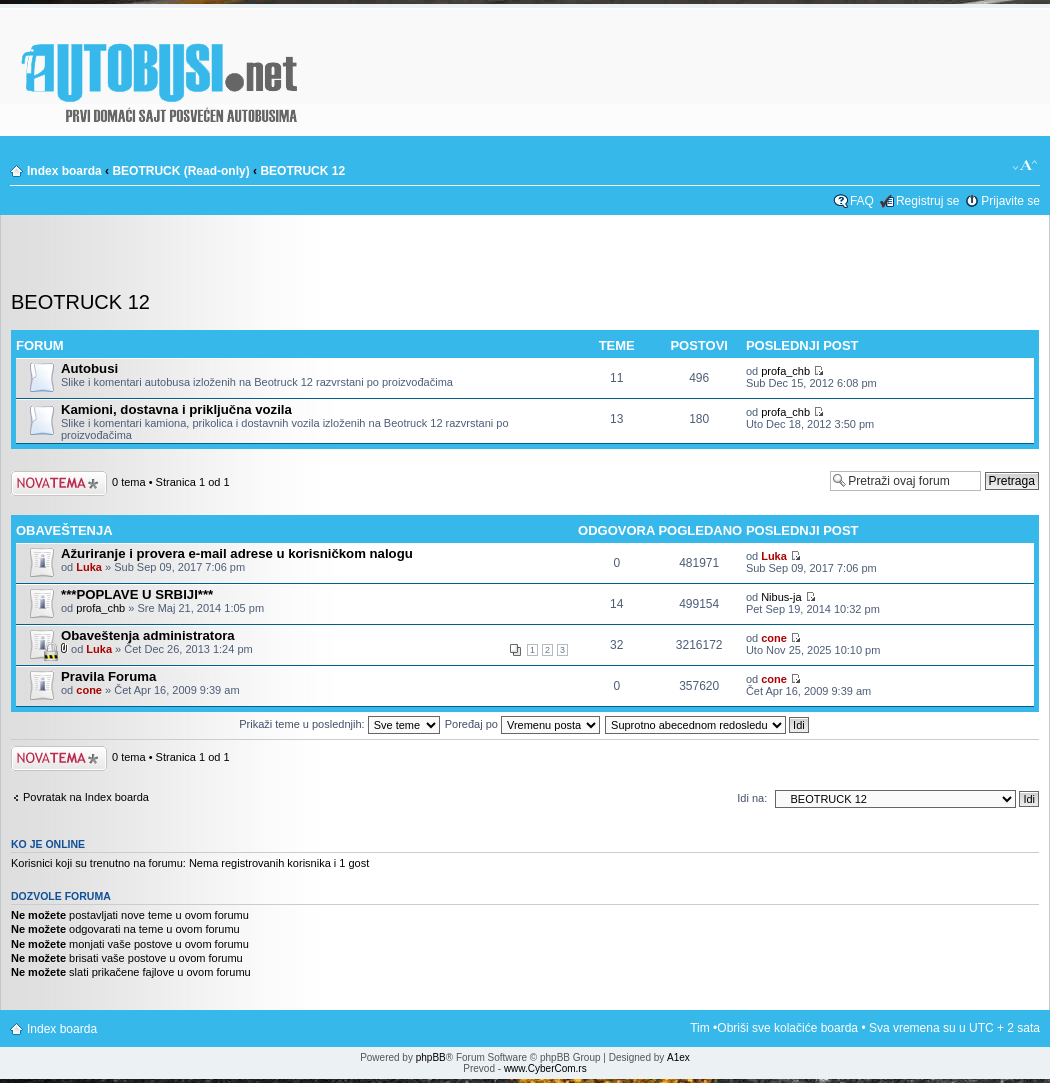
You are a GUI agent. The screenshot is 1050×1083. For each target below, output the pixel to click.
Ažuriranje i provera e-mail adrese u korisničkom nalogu (237, 553)
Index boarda (64, 171)
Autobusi (89, 368)
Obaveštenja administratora (148, 635)
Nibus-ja (781, 597)
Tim (700, 1028)
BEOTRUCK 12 (302, 171)
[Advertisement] (525, 259)
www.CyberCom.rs (545, 1068)
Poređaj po (522, 724)
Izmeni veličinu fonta (1025, 166)
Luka (89, 567)
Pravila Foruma (108, 676)
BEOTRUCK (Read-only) (180, 171)
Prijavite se (1010, 201)
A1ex (678, 1057)
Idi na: (752, 798)
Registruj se (927, 201)
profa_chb (785, 371)
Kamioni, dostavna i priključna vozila (176, 409)
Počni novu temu (59, 483)
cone (774, 638)
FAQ (862, 201)
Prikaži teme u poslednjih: (339, 724)
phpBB (431, 1057)
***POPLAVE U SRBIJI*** (137, 594)
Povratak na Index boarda (86, 797)
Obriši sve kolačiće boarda (787, 1028)
